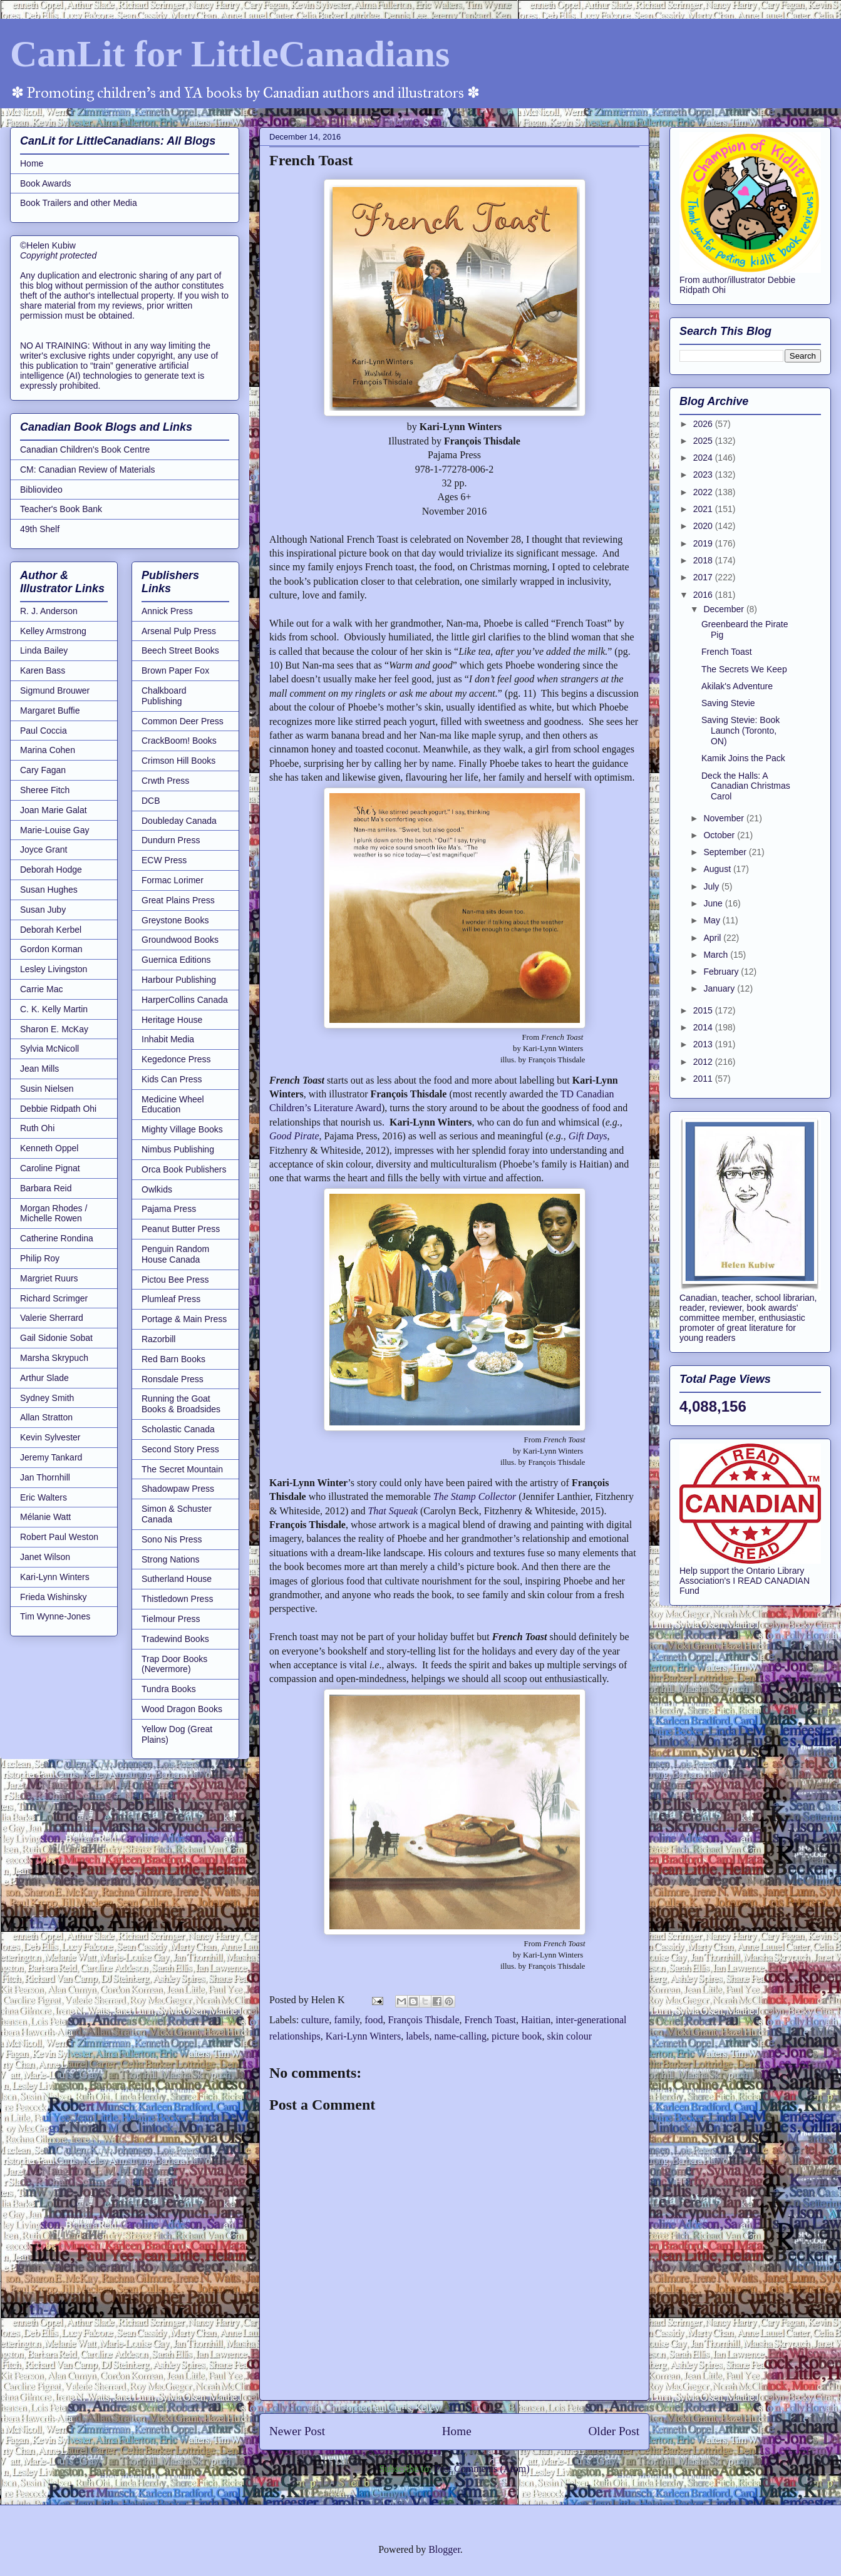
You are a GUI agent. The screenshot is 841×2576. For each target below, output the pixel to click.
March (716, 955)
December (724, 609)
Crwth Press (165, 781)
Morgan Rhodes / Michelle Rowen (53, 1213)
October (720, 835)
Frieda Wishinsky (53, 1597)
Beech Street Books (180, 650)
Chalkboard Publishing (164, 695)
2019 (704, 543)
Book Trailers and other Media (78, 203)
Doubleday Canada (179, 821)
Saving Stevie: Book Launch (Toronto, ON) (740, 730)
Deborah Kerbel (50, 930)
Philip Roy (39, 1258)
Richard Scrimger (54, 1298)
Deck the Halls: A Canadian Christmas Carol (745, 786)
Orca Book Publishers (184, 1169)
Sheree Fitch (45, 790)
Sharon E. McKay (54, 1029)
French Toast (490, 2019)
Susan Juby (43, 910)
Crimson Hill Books (178, 761)
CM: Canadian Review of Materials (87, 469)
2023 (704, 475)
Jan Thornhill (45, 1477)
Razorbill (158, 1339)
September (725, 852)
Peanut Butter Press (181, 1229)
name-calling (460, 2036)
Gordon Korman (51, 949)
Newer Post (297, 2431)
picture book (517, 2036)
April (713, 938)
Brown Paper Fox (175, 670)
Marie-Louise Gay (55, 830)
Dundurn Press (171, 840)
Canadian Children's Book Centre (85, 449)
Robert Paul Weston (59, 1537)
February (722, 972)
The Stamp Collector (474, 1496)
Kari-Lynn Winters (363, 2036)
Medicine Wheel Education (173, 1104)
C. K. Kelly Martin (54, 1009)
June (714, 903)
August (718, 869)
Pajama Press (169, 1209)
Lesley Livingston (53, 969)
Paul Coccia (43, 731)
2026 (704, 424)
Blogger (444, 2549)
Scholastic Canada (178, 1429)
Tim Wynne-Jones (55, 1616)
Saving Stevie (728, 703)
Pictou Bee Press (175, 1280)
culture (315, 2019)
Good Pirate (294, 1136)
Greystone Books (175, 920)
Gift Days (588, 1136)
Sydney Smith (47, 1398)
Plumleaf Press (171, 1299)
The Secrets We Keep (744, 669)
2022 (704, 492)
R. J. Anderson (49, 611)
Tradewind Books (175, 1639)
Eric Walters (43, 1497)
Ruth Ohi (37, 1128)
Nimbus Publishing (178, 1149)
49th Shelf (39, 529)
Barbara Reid (46, 1188)
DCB (151, 801)
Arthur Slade (44, 1378)
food (373, 2019)
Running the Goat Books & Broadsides (181, 1403)
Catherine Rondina (56, 1238)
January (720, 988)
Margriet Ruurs (49, 1278)
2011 (704, 1079)
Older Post (613, 2431)
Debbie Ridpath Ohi (58, 1109)
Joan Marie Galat (53, 810)
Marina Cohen (47, 750)
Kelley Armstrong (53, 631)
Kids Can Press (172, 1079)
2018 (704, 560)
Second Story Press (180, 1449)
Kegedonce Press (176, 1059)
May (712, 920)
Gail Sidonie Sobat (56, 1338)
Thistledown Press (177, 1599)
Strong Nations (171, 1559)
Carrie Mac (41, 989)
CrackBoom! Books (179, 741)
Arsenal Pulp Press (179, 631)
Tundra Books (169, 1689)
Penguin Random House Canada (175, 1254)
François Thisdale (424, 2019)
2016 (704, 595)
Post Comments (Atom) (481, 2468)
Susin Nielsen (47, 1089)
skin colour (569, 2036)
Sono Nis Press (172, 1539)
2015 (704, 1010)
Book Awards (45, 183)
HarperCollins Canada (185, 1000)
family (347, 2019)
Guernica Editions (176, 960)
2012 (704, 1062)
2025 (704, 441)
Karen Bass (42, 670)
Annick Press (167, 611)
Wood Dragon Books (182, 1709)
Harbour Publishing (179, 980)
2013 (704, 1044)
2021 (704, 509)
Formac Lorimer (173, 880)
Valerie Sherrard (51, 1318)
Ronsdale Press (173, 1379)
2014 (704, 1027)
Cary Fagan (43, 770)
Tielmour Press (171, 1619)
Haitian (535, 2019)
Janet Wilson (45, 1557)
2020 (704, 526)
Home (457, 2431)
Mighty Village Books (182, 1129)
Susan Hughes (49, 890)
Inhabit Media (168, 1039)
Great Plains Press (178, 900)
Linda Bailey (44, 650)
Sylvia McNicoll (49, 1049)
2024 (704, 458)
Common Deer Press (183, 721)
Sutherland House (177, 1579)
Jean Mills (39, 1069)
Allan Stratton (46, 1417)
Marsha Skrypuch (54, 1358)
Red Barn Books (173, 1359)
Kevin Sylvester (50, 1437)
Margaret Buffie (50, 711)
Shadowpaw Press (178, 1489)
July (712, 886)
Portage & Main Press (184, 1319)
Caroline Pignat (50, 1168)
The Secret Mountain (182, 1469)
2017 (704, 577)
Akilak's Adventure (737, 686)
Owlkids (157, 1189)
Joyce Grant (43, 849)
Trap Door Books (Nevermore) (174, 1664)
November (724, 818)
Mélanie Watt (45, 1517)
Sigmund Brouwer (55, 690)
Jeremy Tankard (51, 1457)
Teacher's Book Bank (61, 509)
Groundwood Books (180, 940)
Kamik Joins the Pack (743, 758)
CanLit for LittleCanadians (230, 53)
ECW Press (164, 860)
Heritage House (172, 1020)
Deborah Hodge (51, 870)
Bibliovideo (41, 490)
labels (417, 2036)
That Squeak (393, 1511)
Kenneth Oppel (49, 1148)
